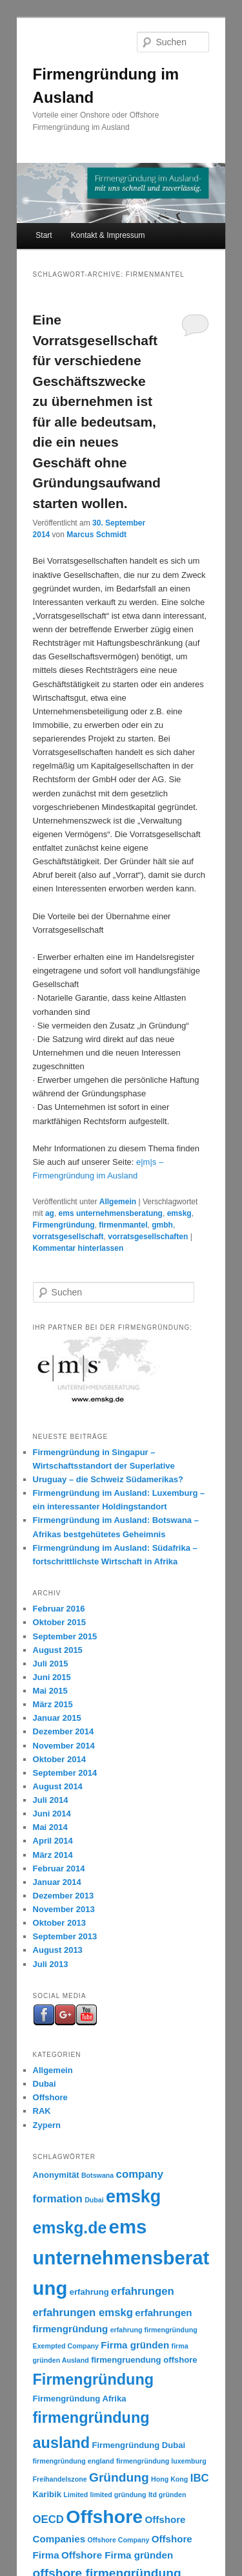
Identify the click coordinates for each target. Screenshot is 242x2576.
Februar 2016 (59, 1608)
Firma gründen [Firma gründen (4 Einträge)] (135, 2344)
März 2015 (53, 1704)
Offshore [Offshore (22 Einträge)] (104, 2516)
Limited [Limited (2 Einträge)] (75, 2494)
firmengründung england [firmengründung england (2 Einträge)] (73, 2461)
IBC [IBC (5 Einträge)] (199, 2478)
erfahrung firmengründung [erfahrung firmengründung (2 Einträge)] (153, 2330)
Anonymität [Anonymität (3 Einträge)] (56, 2175)
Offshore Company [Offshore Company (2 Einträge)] (118, 2540)
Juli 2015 (50, 1663)
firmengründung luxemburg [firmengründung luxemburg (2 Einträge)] (161, 2461)
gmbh (162, 1224)
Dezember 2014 (63, 1731)
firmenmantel (123, 1224)
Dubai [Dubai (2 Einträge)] (94, 2200)
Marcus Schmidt (96, 534)
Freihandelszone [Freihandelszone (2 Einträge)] (60, 2479)
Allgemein (117, 1201)
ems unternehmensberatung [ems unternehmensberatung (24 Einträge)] (121, 2257)
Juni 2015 (52, 1677)
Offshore (50, 2097)
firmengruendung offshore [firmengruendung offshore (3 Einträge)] (144, 2360)
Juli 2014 (50, 1800)
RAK (42, 2111)
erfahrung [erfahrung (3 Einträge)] (89, 2292)
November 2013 (64, 1909)
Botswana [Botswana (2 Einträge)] (97, 2175)
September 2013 (65, 1936)
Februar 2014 (59, 1868)
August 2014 (58, 1786)
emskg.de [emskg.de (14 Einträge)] (70, 2228)
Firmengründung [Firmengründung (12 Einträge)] (93, 2379)
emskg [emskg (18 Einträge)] (133, 2196)
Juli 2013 (50, 1964)
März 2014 (53, 1855)
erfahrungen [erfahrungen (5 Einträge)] (142, 2291)
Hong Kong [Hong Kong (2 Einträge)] (169, 2479)
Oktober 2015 (59, 1622)
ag (49, 1213)
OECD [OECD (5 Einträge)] (48, 2519)
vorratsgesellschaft (68, 1236)
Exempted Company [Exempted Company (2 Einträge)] (66, 2346)
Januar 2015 (57, 1718)
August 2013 (58, 1950)
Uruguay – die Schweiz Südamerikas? (108, 1479)
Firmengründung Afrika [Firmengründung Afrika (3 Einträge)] (79, 2398)
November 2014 (64, 1746)
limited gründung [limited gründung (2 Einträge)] (118, 2494)
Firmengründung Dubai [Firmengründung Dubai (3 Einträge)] (138, 2445)
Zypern (47, 2125)
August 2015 (58, 1650)
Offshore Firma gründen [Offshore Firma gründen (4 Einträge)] (117, 2554)
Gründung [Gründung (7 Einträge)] (119, 2477)
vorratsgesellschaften (148, 1236)
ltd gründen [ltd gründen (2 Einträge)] (167, 2494)
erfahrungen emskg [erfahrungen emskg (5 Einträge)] (83, 2312)
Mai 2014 (50, 1827)
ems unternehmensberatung (111, 1213)
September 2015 (65, 1636)
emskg (179, 1213)
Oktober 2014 (59, 1759)
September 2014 (65, 1773)
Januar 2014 (57, 1882)
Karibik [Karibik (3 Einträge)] (47, 2494)
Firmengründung (64, 1224)
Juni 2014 (52, 1813)
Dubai (44, 2084)
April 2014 (53, 1841)
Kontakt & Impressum (108, 235)
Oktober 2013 (59, 1923)
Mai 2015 (50, 1691)
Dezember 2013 (63, 1895)
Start (43, 235)
